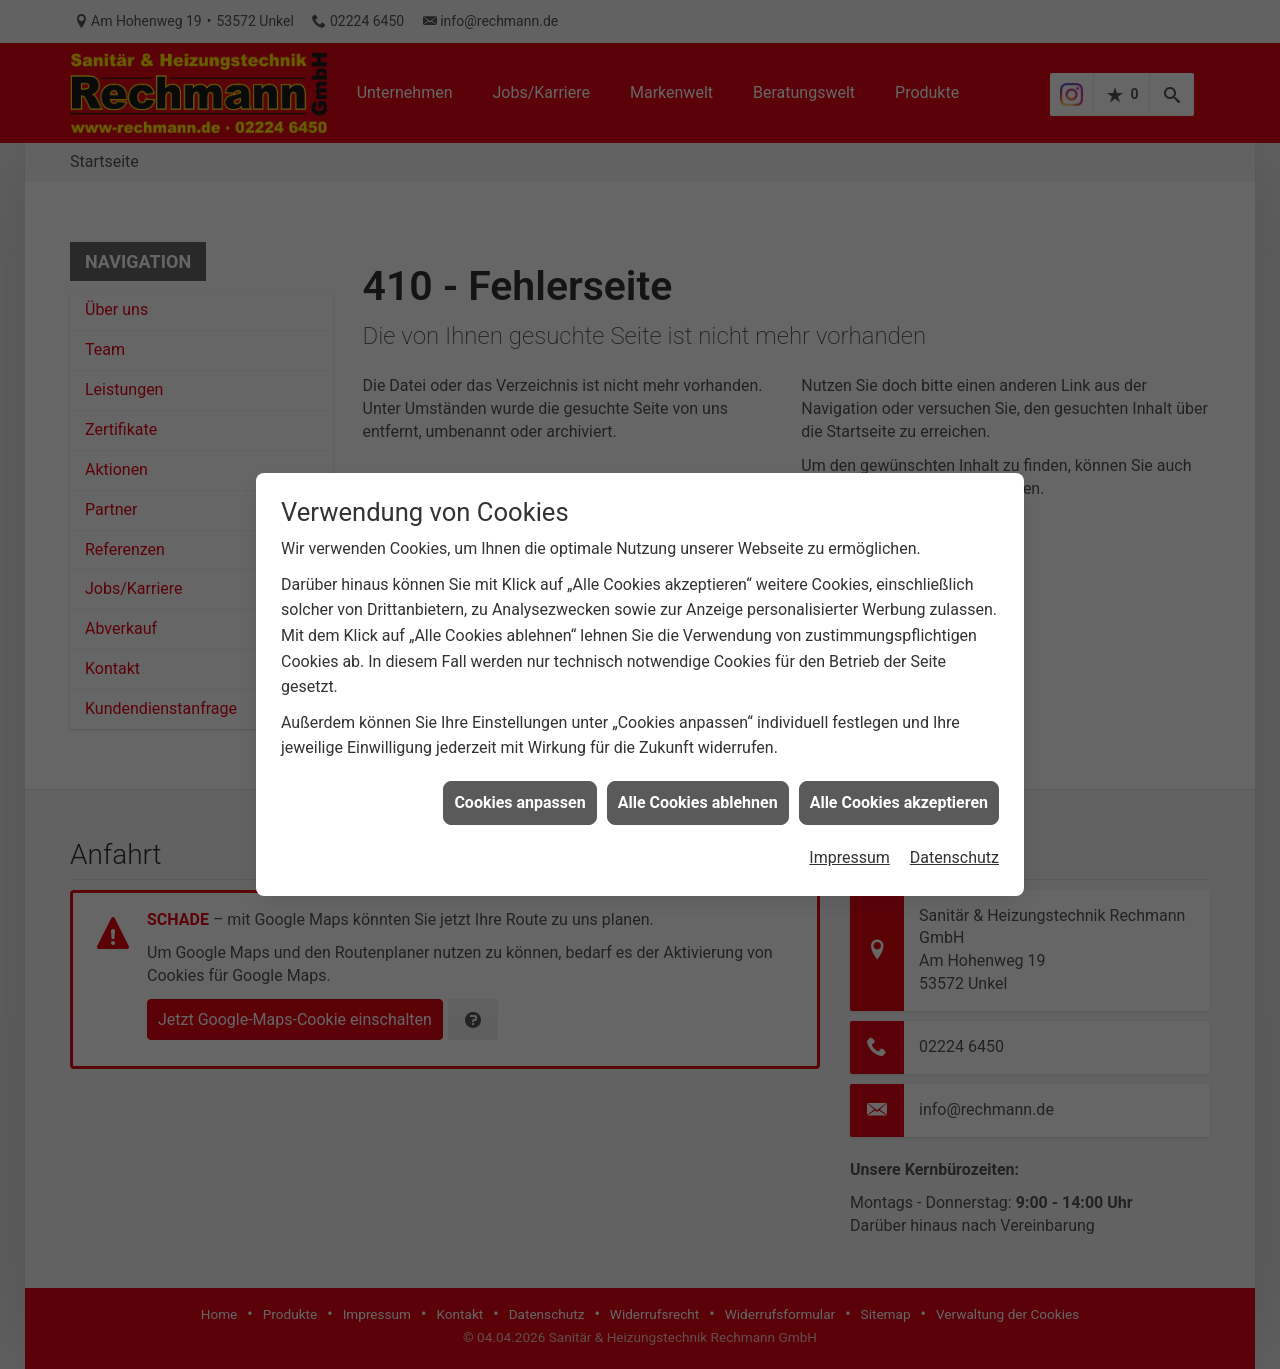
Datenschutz (954, 839)
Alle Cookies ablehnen (698, 784)
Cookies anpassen (519, 784)
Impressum (849, 839)
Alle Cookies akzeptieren (899, 784)
